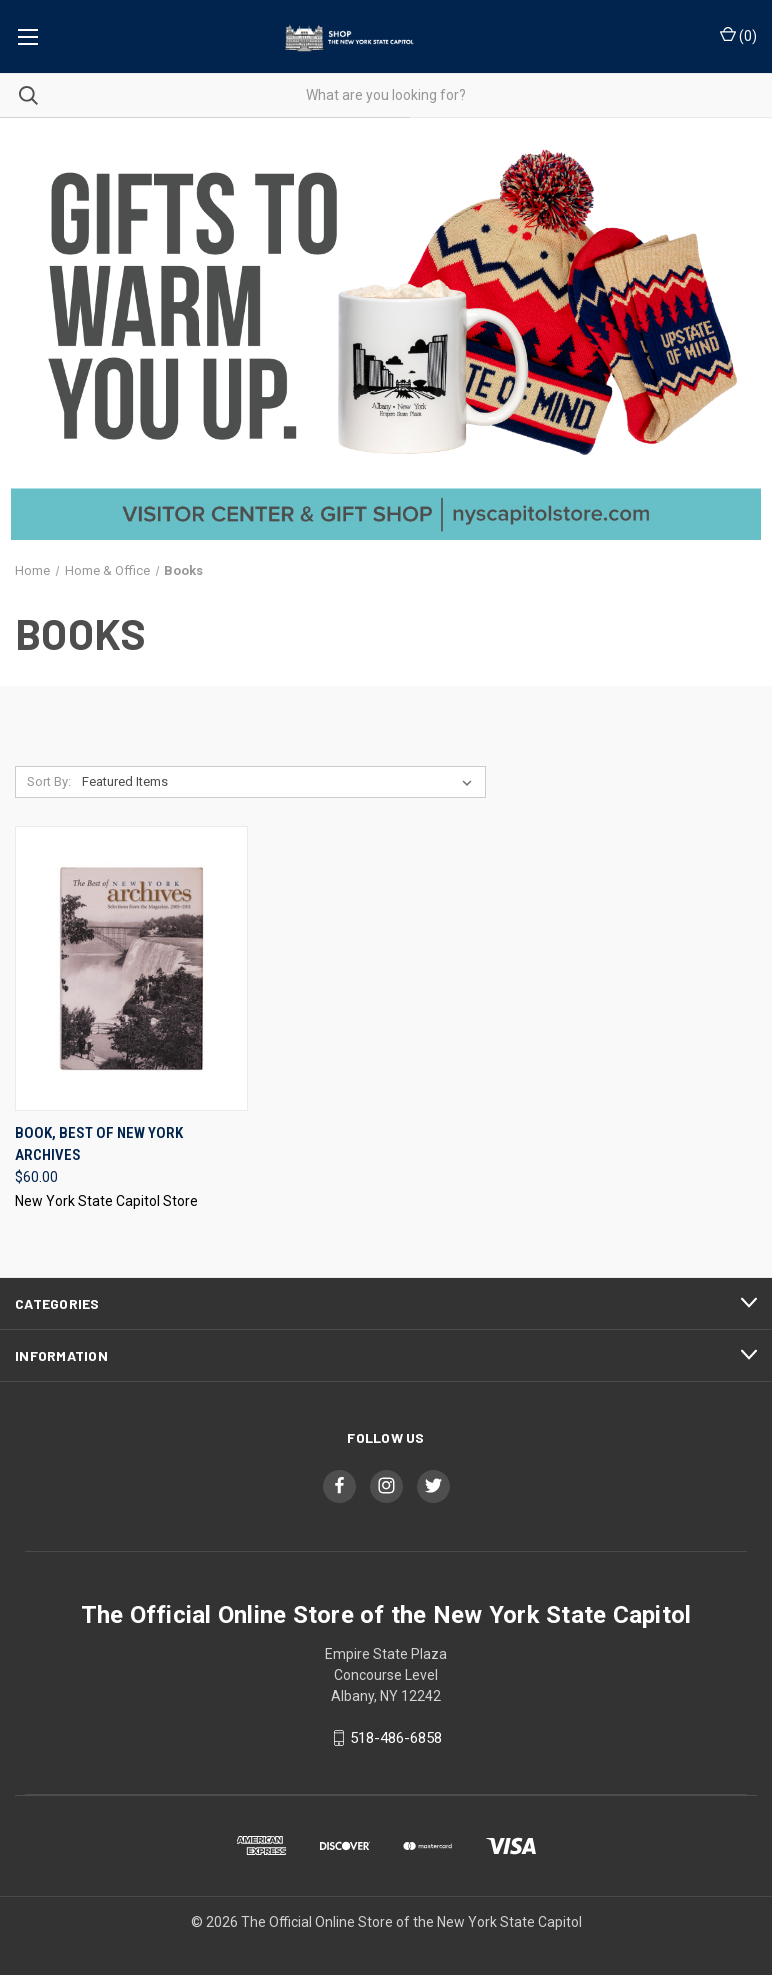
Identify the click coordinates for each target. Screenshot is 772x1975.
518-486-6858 (396, 1738)
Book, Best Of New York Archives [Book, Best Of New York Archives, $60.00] (99, 1144)
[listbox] (281, 782)
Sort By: (49, 781)
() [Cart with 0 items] (738, 35)
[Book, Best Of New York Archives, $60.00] (131, 968)
